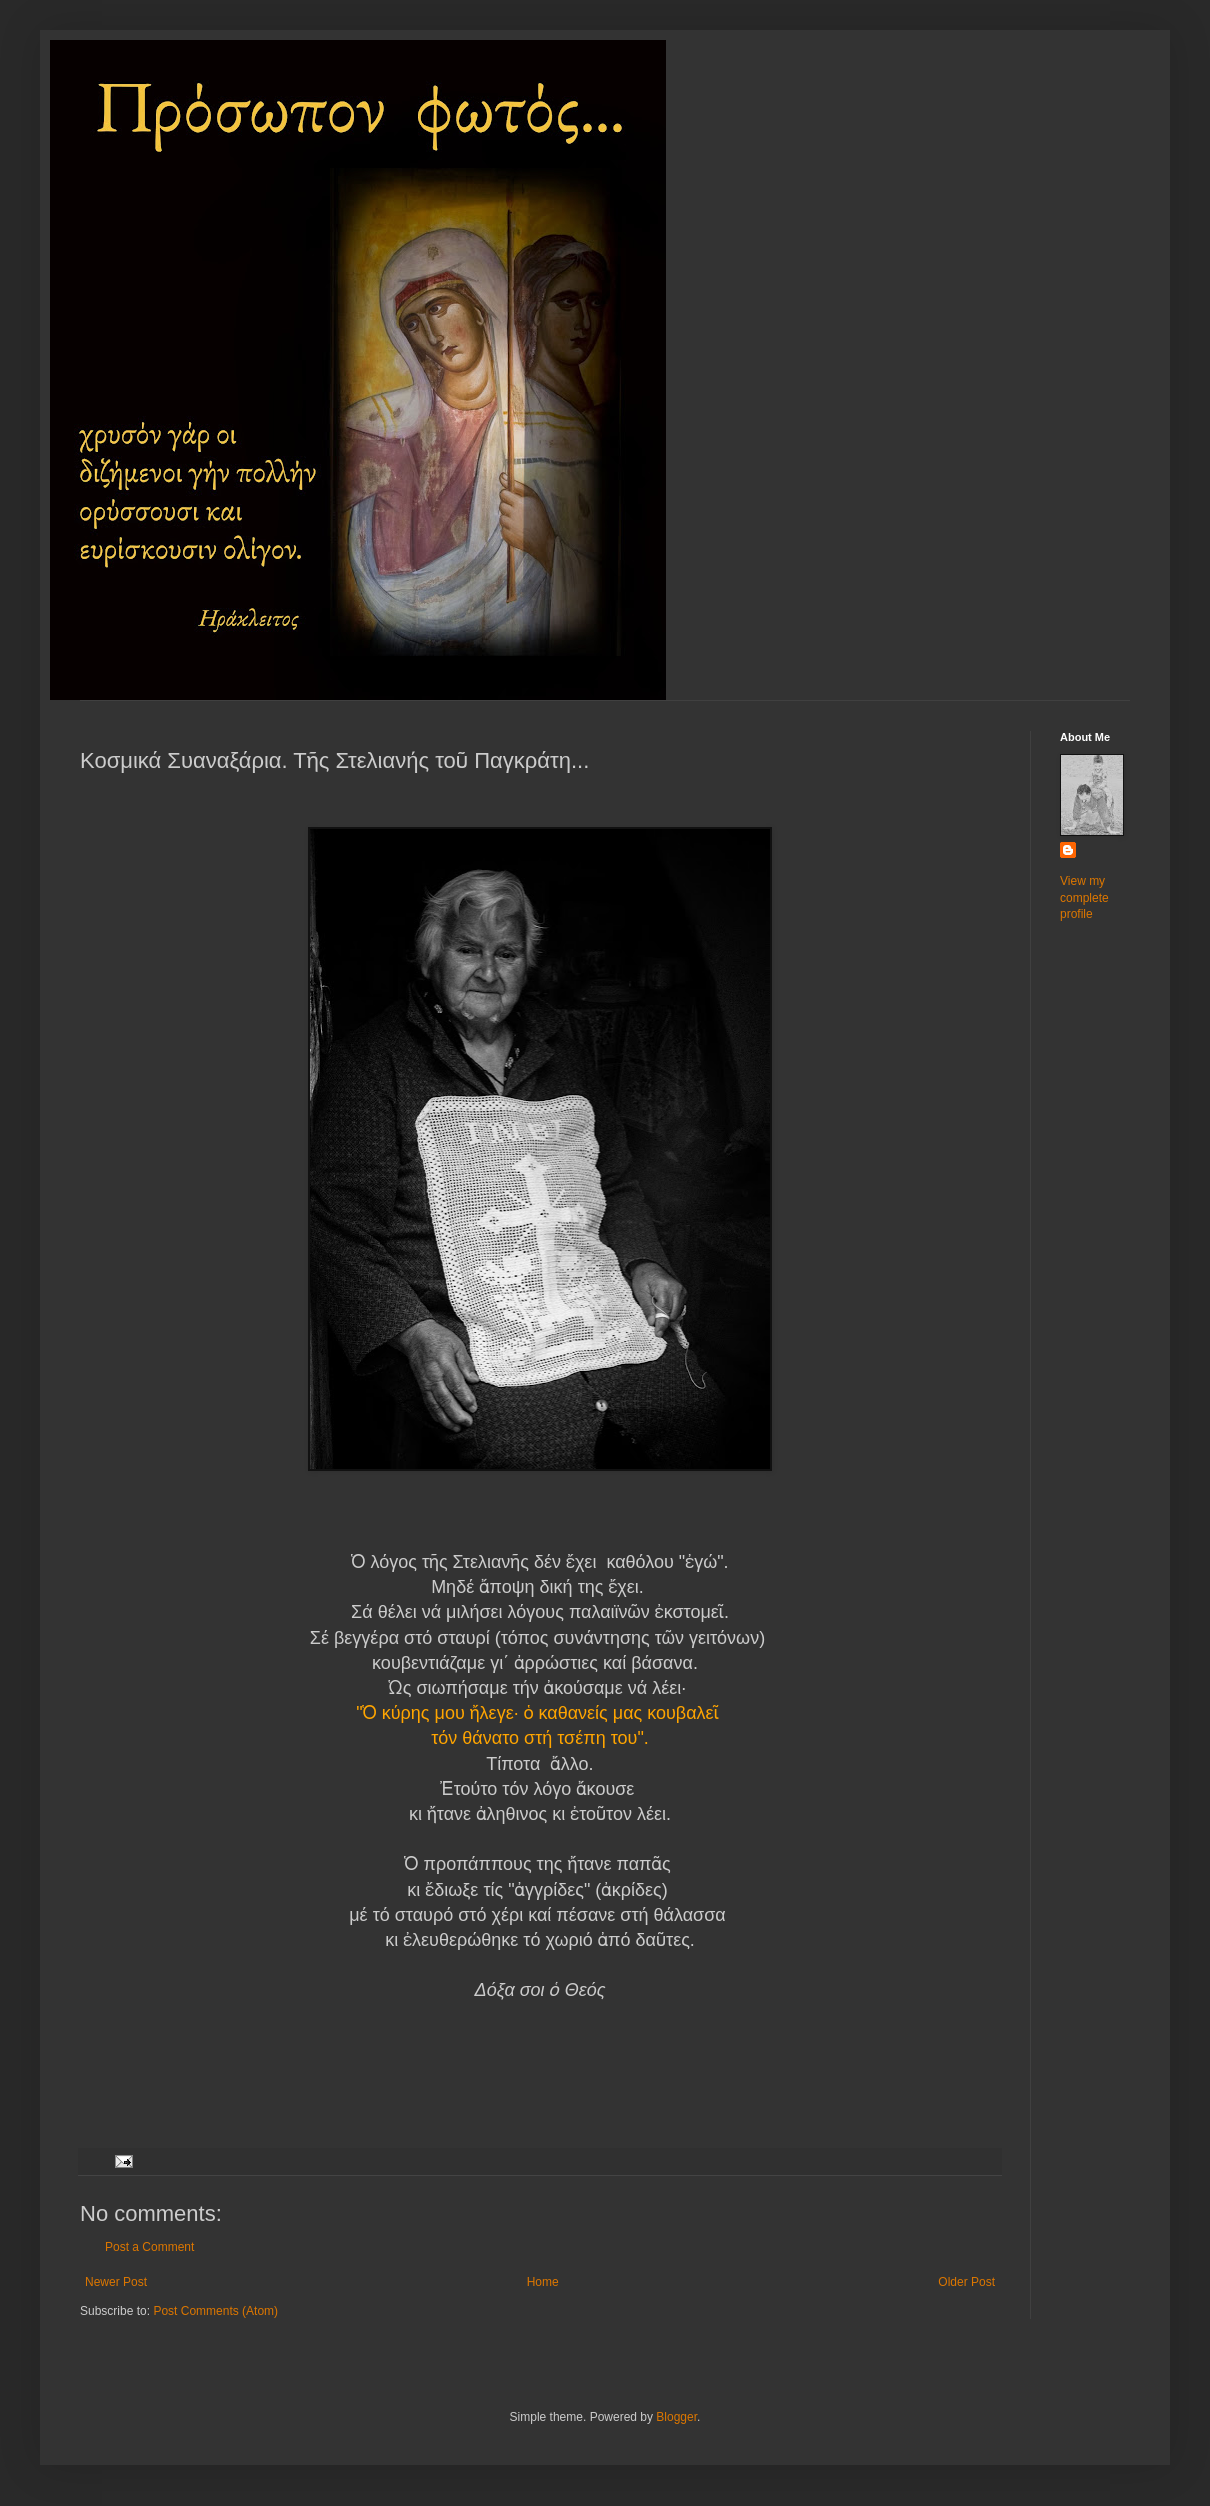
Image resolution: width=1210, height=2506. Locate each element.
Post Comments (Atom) (215, 2311)
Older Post (966, 2282)
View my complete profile (1084, 898)
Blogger (676, 2417)
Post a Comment (149, 2247)
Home (543, 2282)
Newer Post (116, 2282)
